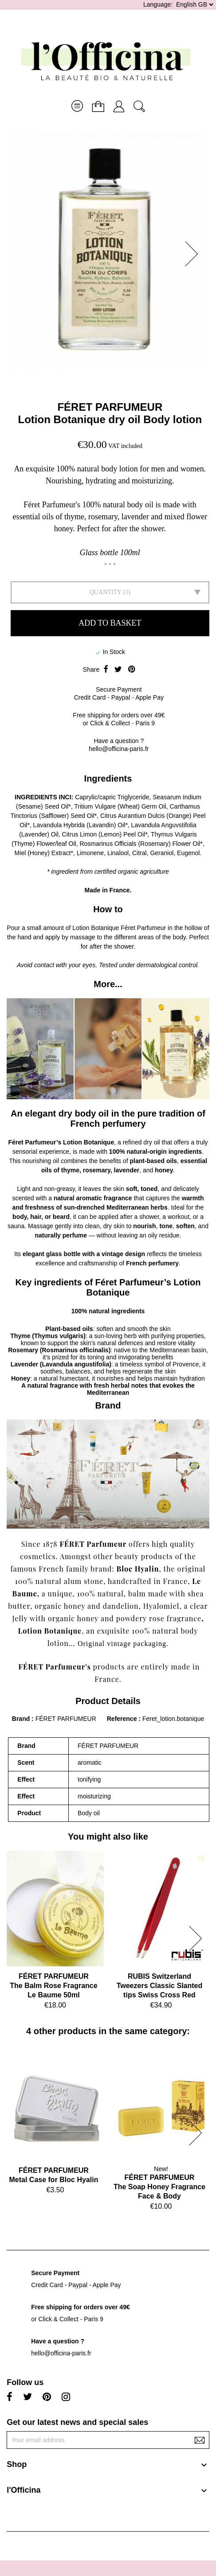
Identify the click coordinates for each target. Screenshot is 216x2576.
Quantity (106, 592)
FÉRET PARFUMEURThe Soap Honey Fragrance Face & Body (159, 2187)
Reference (123, 1718)
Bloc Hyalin (138, 1568)
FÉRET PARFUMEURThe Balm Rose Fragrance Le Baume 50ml (53, 1986)
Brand (21, 1718)
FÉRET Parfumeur (92, 1544)
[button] (194, 254)
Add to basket (110, 623)
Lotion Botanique (50, 1630)
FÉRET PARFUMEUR (109, 407)
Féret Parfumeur (143, 927)
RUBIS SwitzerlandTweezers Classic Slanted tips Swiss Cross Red (160, 1986)
